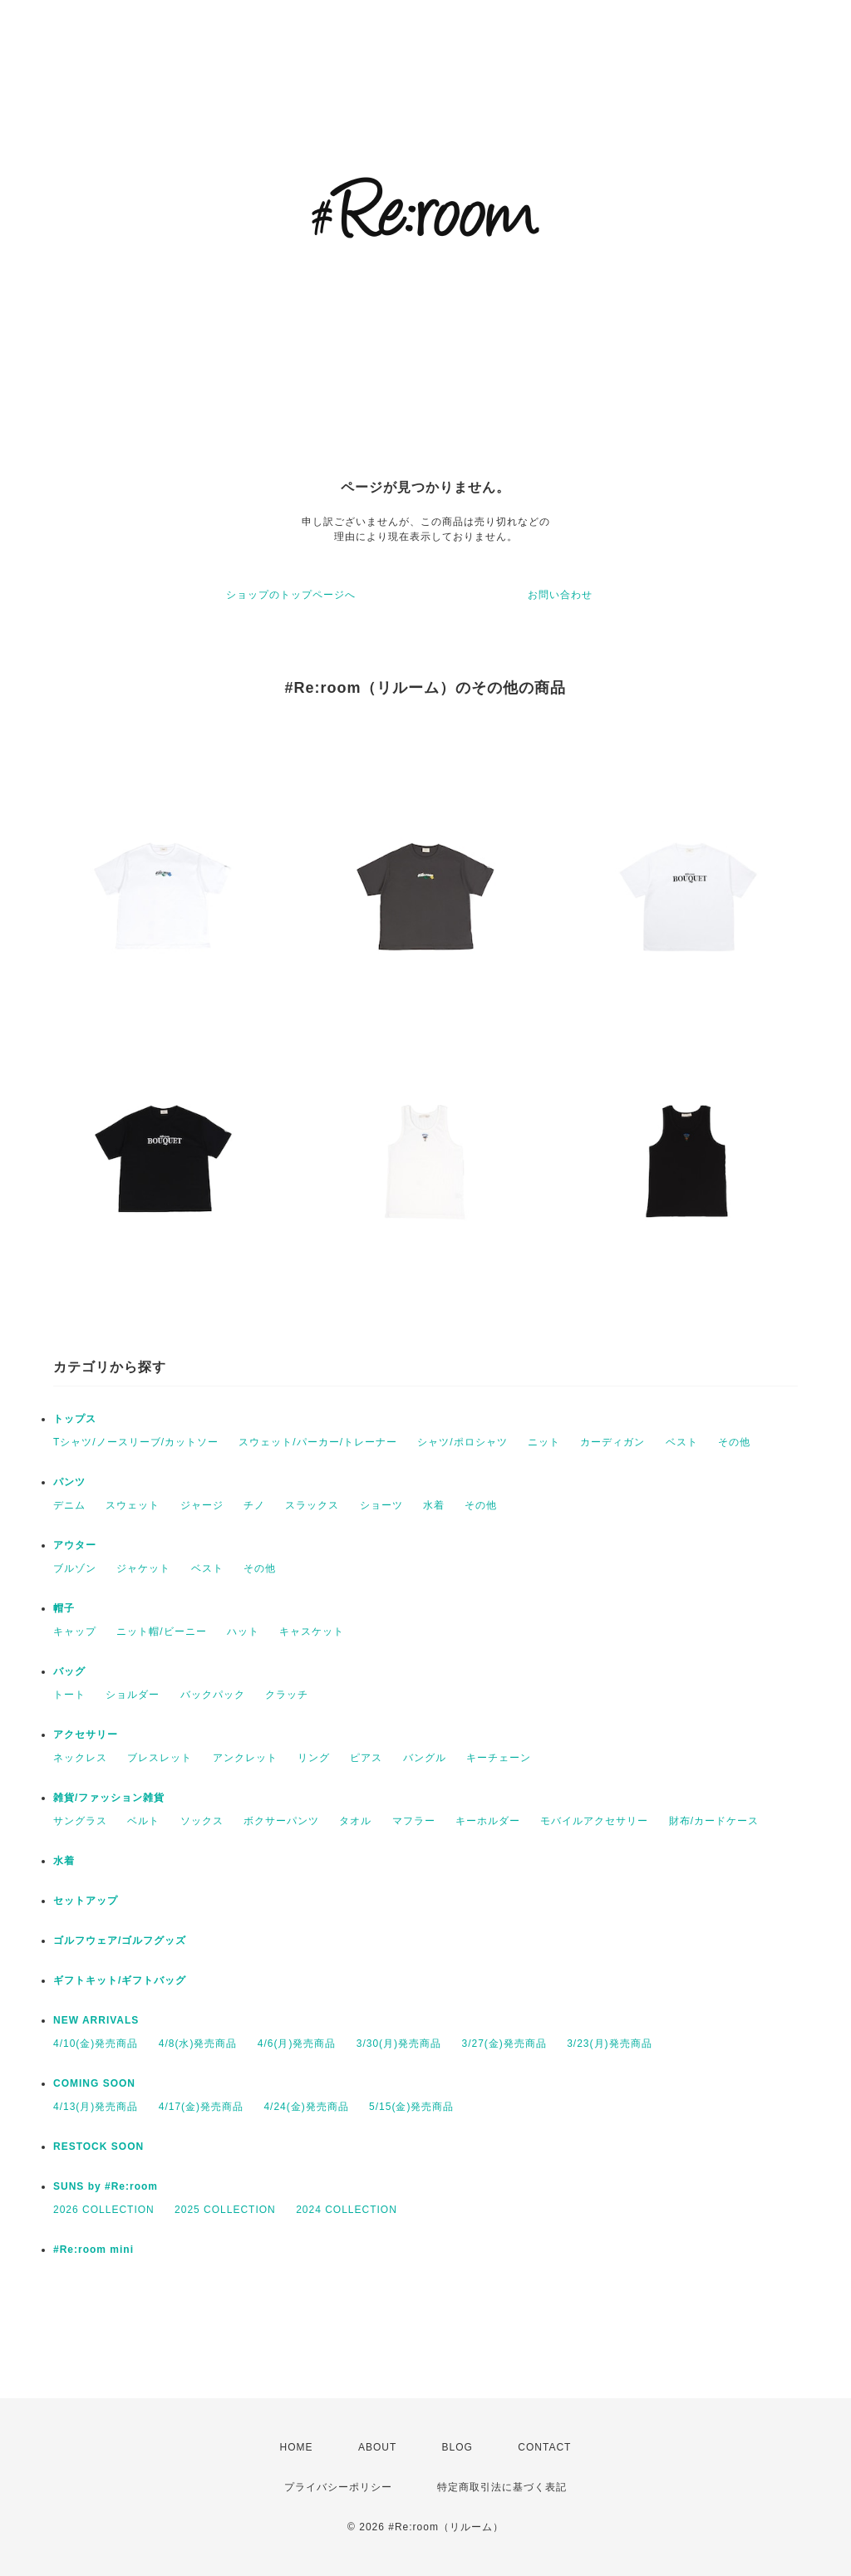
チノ (254, 1505)
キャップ (74, 1631)
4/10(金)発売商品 (95, 2043)
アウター (74, 1545)
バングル (424, 1758)
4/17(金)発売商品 (201, 2106)
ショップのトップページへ (291, 595)
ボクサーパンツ (281, 1821)
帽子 (64, 1608)
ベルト (143, 1821)
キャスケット (311, 1631)
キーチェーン (498, 1758)
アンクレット (245, 1758)
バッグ (69, 1671)
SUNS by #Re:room (105, 2186)
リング (314, 1758)
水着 (434, 1505)
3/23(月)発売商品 (609, 2043)
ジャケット (143, 1568)
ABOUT (377, 2447)
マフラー (413, 1821)
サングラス (80, 1821)
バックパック (212, 1694)
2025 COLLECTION (225, 2209)
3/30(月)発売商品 (399, 2043)
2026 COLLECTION (104, 2209)
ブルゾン (74, 1568)
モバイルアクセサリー (594, 1821)
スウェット (133, 1505)
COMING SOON (94, 2083)
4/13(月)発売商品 (95, 2106)
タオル (355, 1821)
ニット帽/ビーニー (161, 1631)
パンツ (69, 1482)
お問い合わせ (560, 595)
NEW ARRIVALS (96, 2020)
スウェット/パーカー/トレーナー (318, 1442)
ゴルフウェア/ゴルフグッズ (119, 1940)
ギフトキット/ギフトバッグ (119, 1980)
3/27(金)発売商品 (503, 2043)
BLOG (457, 2447)
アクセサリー (85, 1734)
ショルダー (133, 1694)
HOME (296, 2447)
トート (69, 1694)
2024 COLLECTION (346, 2209)
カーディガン (612, 1442)
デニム (69, 1505)
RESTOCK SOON (98, 2146)
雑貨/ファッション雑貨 (109, 1797)
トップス (74, 1419)
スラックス (312, 1505)
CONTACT (544, 2447)
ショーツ (381, 1505)
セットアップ (85, 1900)
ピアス (366, 1758)
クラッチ (286, 1694)
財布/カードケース (714, 1821)
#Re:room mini (93, 2249)
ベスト (682, 1442)
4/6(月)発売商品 (297, 2043)
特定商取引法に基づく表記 (502, 2487)
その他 (734, 1442)
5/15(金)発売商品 (411, 2106)
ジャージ (202, 1505)
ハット (243, 1631)
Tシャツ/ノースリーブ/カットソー (136, 1442)
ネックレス (80, 1758)
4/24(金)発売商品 (305, 2106)
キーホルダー (487, 1821)
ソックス (202, 1821)
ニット (544, 1442)
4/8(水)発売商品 (198, 2043)
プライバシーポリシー (338, 2487)
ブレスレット (159, 1758)
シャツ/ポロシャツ (462, 1442)
